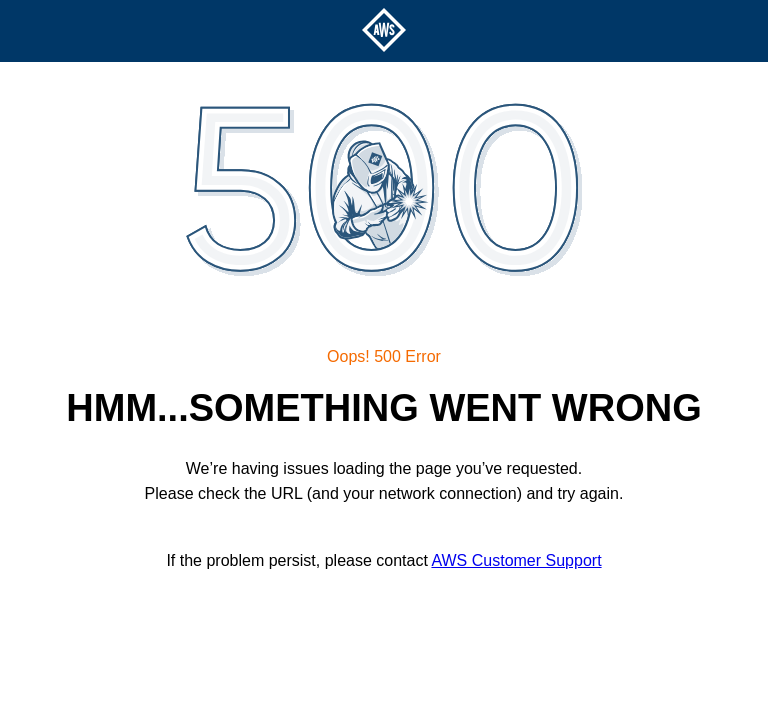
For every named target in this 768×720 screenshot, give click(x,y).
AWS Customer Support (516, 560)
